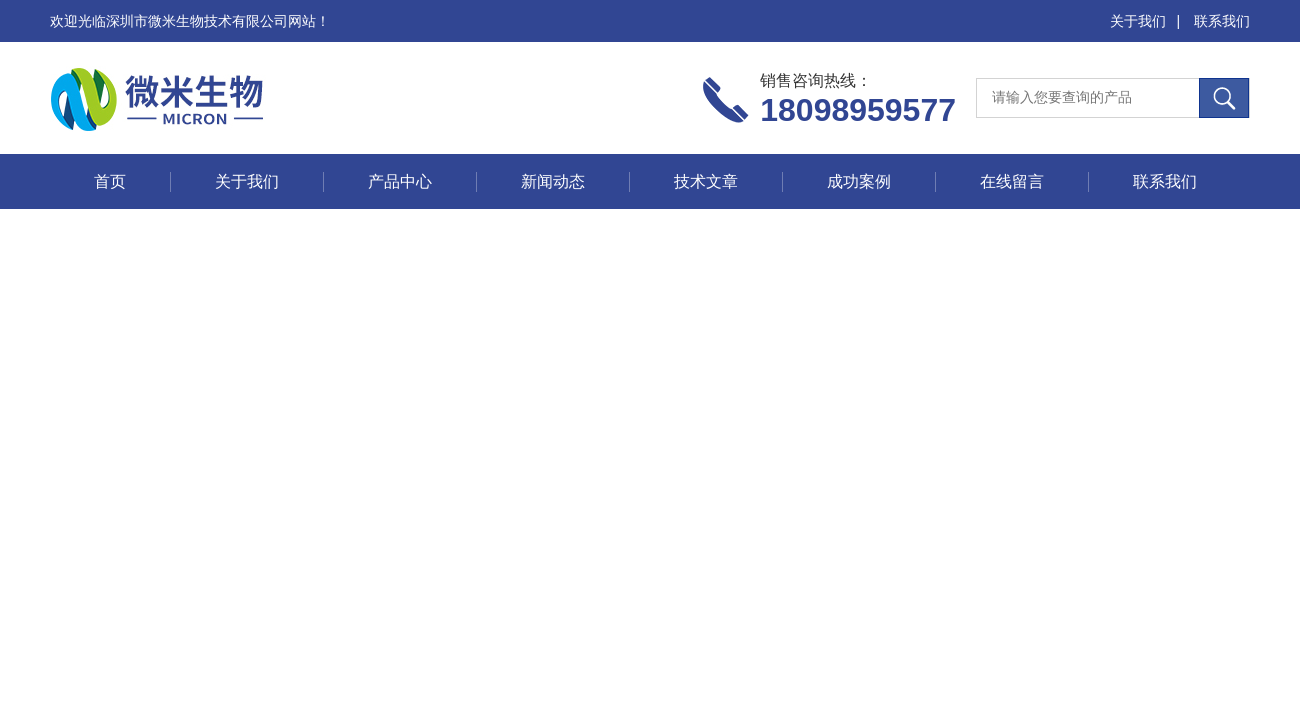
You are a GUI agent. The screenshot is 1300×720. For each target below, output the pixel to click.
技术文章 (706, 181)
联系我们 (1222, 21)
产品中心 (400, 181)
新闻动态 (553, 181)
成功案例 (859, 181)
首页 (110, 181)
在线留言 (1012, 181)
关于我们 (1138, 21)
